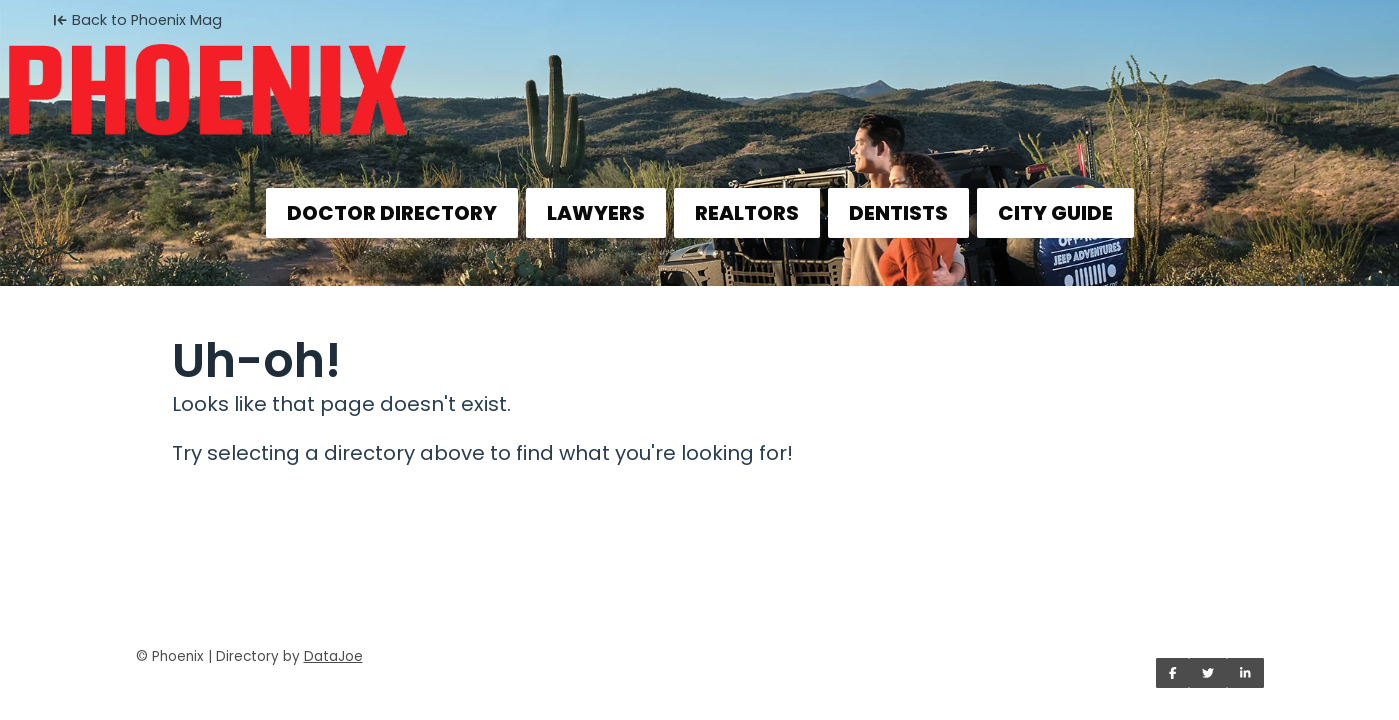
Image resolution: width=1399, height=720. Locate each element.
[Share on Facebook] (1173, 673)
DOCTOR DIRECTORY (392, 213)
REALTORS (747, 213)
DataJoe (333, 656)
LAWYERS (596, 213)
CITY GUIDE (1055, 213)
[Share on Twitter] (1208, 673)
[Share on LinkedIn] (1245, 673)
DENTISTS (898, 213)
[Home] (699, 76)
